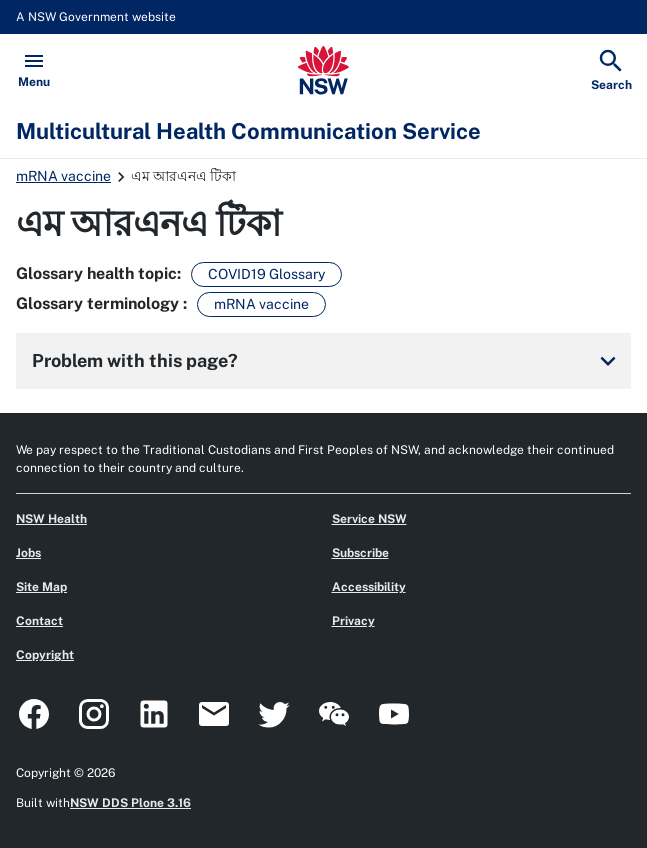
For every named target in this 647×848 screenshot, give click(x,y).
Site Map (41, 587)
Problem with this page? (327, 361)
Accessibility (369, 587)
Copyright (45, 655)
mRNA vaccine (63, 176)
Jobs (28, 553)
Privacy (353, 621)
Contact (39, 621)
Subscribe (360, 553)
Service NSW (369, 519)
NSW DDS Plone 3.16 (130, 803)
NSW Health (51, 519)
